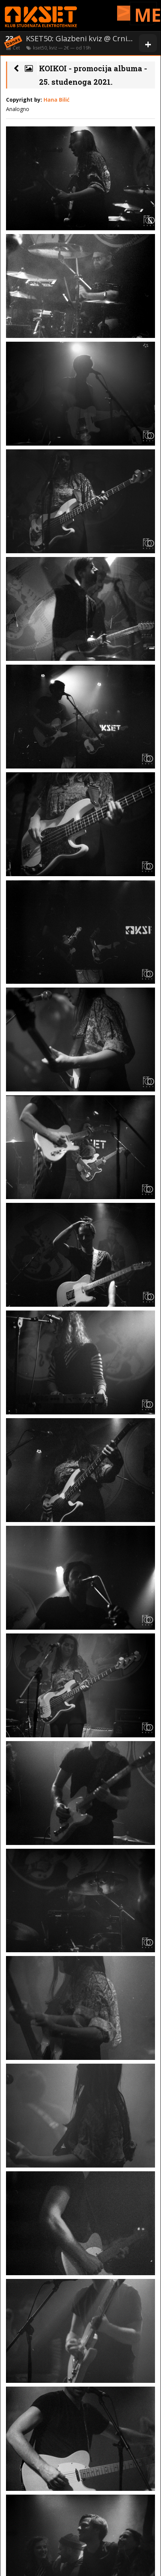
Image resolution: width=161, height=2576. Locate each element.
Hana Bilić (56, 99)
